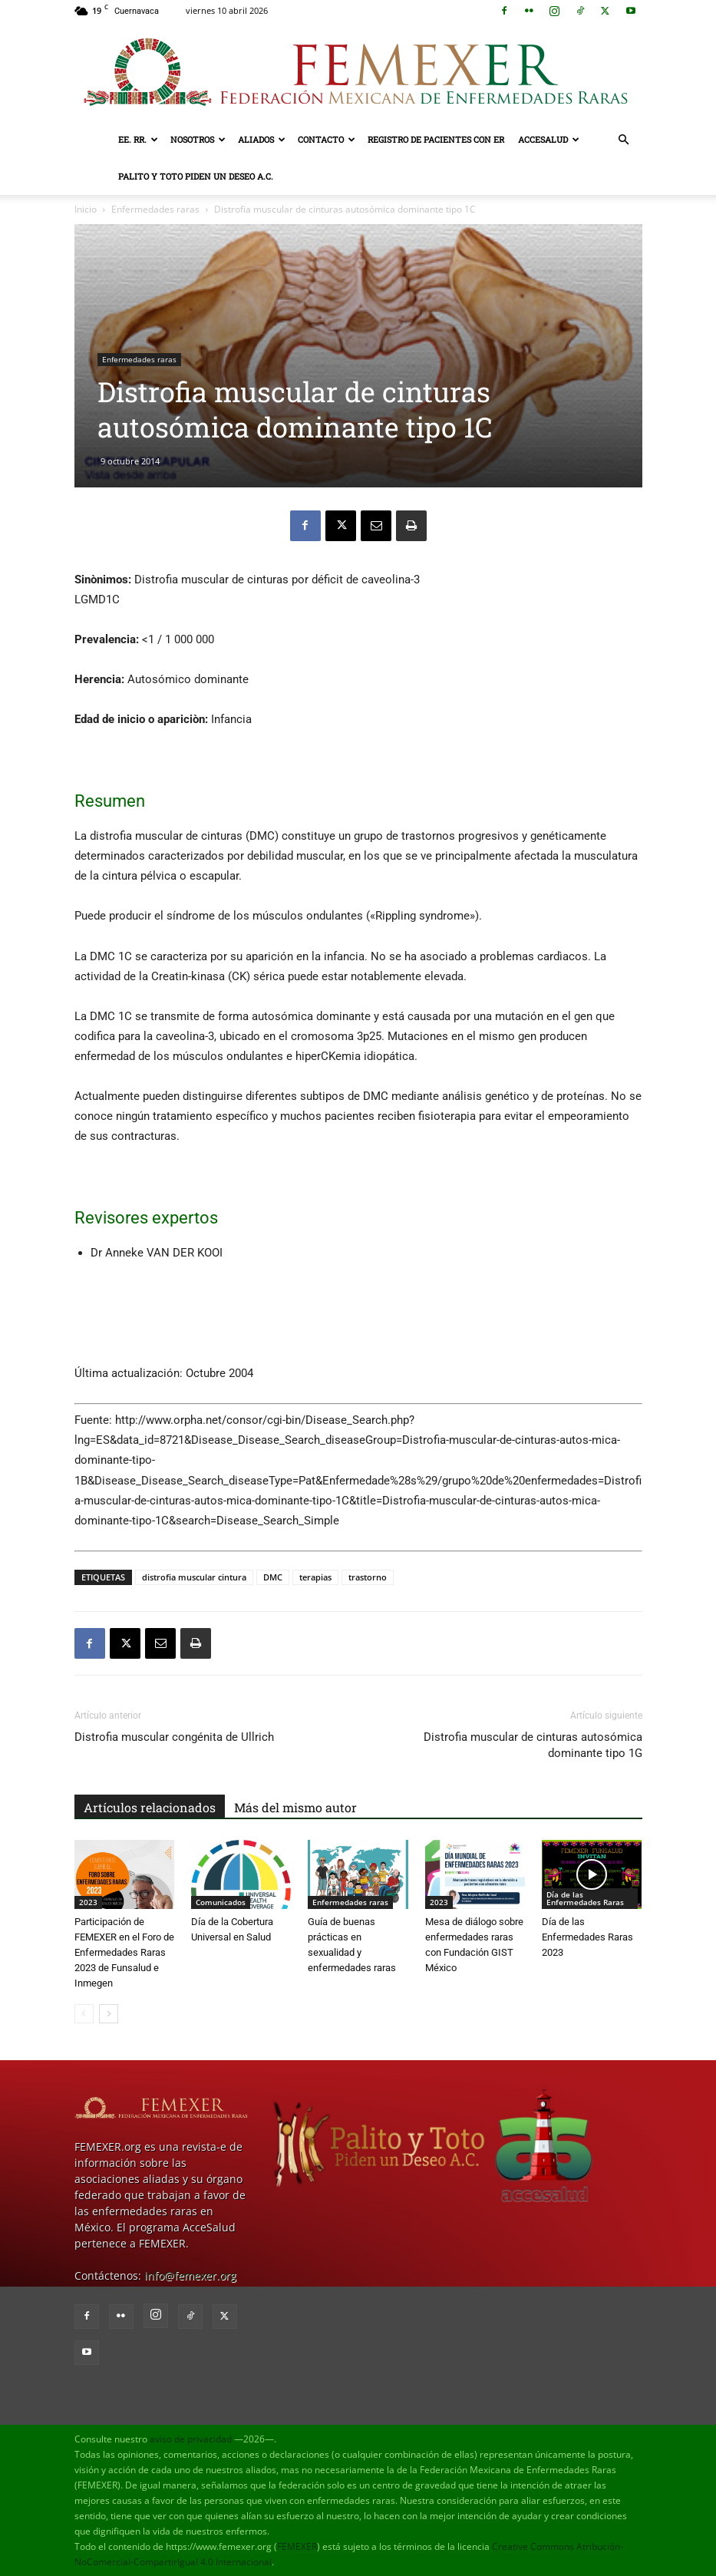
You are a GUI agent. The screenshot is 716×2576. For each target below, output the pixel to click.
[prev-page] (84, 2013)
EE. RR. (138, 139)
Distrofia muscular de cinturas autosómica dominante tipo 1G (533, 1745)
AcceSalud (548, 139)
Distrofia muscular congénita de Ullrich (174, 1737)
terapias (315, 1577)
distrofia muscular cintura (194, 1577)
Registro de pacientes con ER (436, 139)
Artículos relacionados (150, 1807)
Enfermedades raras (155, 209)
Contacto (326, 139)
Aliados (261, 139)
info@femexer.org (190, 2275)
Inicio (85, 209)
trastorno (367, 1577)
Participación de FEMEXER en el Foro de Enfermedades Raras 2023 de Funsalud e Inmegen (124, 1952)
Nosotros (198, 139)
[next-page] (108, 2013)
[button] (623, 140)
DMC (272, 1577)
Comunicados (221, 1902)
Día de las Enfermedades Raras (585, 1898)
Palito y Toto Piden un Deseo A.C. (195, 176)
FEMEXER (297, 2546)
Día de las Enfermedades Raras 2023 (587, 1937)
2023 (88, 1902)
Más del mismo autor (295, 1807)
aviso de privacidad (191, 2439)
